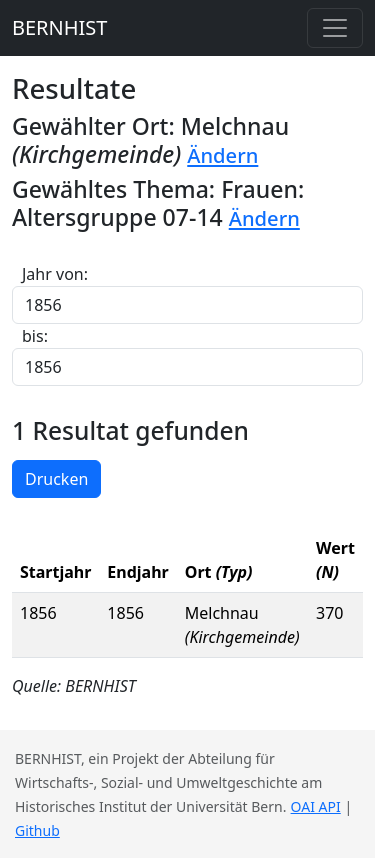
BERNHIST (59, 27)
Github (37, 830)
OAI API (316, 806)
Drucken (56, 479)
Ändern (222, 155)
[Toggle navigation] (335, 28)
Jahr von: (55, 274)
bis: (35, 336)
